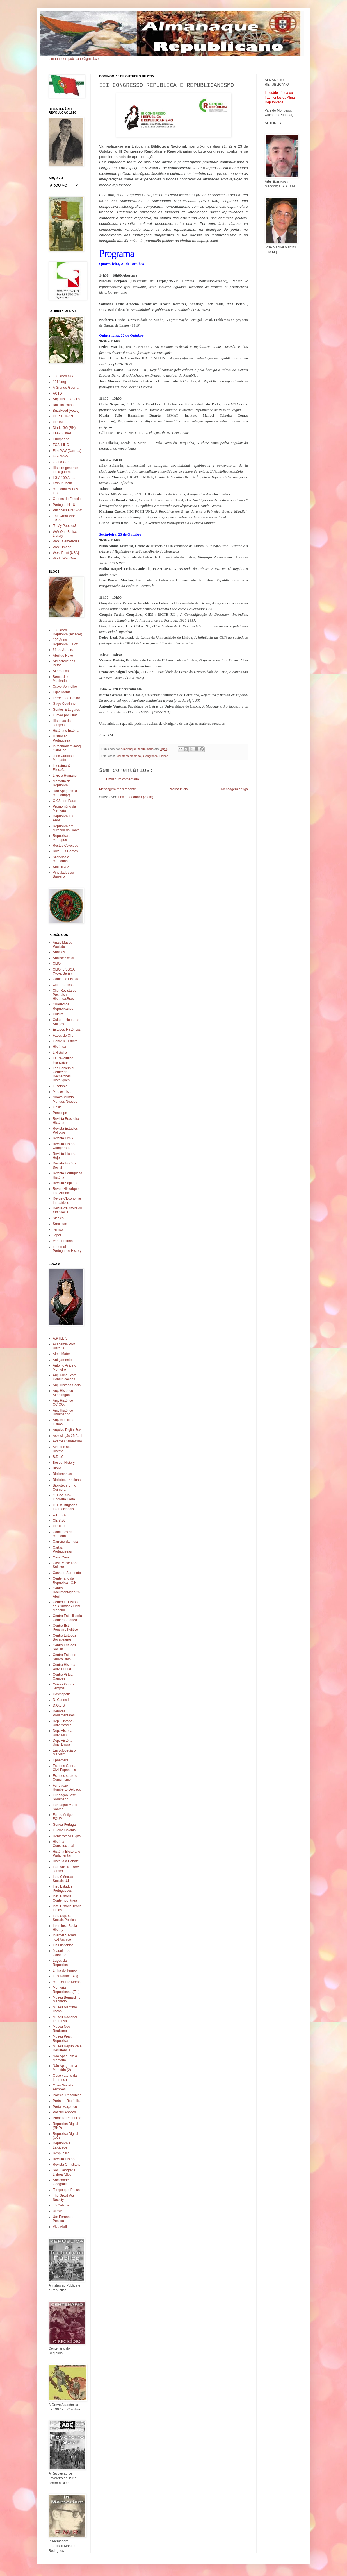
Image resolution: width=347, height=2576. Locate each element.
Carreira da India (65, 1542)
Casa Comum (63, 1557)
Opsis (57, 1107)
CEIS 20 (59, 1521)
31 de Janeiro (63, 650)
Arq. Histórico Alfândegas (63, 1393)
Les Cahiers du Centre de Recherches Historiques (64, 1074)
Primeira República (67, 2118)
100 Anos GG (63, 376)
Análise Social (63, 958)
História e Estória (65, 731)
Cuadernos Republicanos (63, 1006)
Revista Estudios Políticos (65, 1130)
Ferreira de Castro (66, 698)
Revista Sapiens (65, 1183)
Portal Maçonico (65, 2107)
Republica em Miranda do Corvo (66, 828)
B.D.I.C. (59, 1457)
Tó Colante (61, 2205)
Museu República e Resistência (67, 2048)
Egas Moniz (61, 692)
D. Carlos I (61, 1700)
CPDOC (59, 1526)
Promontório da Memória (64, 808)
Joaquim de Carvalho (61, 1953)
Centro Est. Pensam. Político (65, 1628)
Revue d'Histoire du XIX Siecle (67, 1210)
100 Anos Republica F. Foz (65, 642)
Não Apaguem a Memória (65, 2058)
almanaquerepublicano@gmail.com (75, 59)
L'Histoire (60, 1053)
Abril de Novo (63, 656)
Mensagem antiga (234, 789)
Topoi (57, 1235)
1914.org (59, 382)
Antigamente (62, 1360)
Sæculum (60, 1224)
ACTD (57, 393)
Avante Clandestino (67, 1441)
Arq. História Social (67, 1385)
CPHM (58, 422)
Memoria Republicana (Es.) (66, 1989)
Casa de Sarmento (67, 1573)
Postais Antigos (64, 2112)
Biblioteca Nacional (128, 756)
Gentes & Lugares (66, 710)
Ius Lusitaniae (63, 1945)
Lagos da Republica (60, 1962)
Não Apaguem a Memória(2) (65, 793)
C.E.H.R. (59, 1515)
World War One (64, 558)
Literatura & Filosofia (61, 768)
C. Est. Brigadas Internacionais (65, 1507)
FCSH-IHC (61, 445)
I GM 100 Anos (64, 478)
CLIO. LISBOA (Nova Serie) (63, 971)
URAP (57, 2211)
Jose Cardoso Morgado (63, 758)
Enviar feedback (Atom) (135, 797)
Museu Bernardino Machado (66, 1999)
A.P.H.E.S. (61, 1338)
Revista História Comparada (64, 1146)
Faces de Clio (63, 1035)
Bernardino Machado (61, 679)
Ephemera (60, 1760)
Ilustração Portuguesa (61, 738)
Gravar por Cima (65, 715)
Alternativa (61, 671)
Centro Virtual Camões (63, 1676)
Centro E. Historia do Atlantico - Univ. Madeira (67, 1606)
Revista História (64, 2159)
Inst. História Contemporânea (65, 1898)
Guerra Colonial (64, 1830)
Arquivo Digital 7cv (67, 1430)
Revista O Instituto (66, 2165)
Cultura (58, 1014)
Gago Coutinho (64, 704)
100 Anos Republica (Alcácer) (67, 632)
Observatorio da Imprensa (65, 2077)
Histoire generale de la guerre (65, 470)
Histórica (59, 1047)
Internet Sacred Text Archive (64, 1937)
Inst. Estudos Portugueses (62, 1888)
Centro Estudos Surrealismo (64, 1657)
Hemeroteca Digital (67, 1836)
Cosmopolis (61, 1694)
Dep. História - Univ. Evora (63, 1742)
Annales (59, 952)
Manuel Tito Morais (67, 1982)
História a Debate (66, 1861)
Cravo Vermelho (65, 686)
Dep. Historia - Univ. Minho (63, 1733)
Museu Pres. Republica (62, 2038)
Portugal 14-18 (64, 505)
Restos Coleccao (65, 846)
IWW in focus (63, 483)
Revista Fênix (63, 1138)
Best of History (64, 1463)
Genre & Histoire (65, 1041)
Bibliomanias (62, 1474)
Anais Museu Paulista (62, 944)
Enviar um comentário (122, 779)
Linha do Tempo (65, 1970)
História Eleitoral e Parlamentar (66, 1853)
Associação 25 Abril (67, 1436)
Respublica (61, 2153)
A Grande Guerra (65, 387)
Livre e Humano (65, 776)
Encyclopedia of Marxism (65, 1752)
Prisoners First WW (67, 510)
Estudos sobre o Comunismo (65, 1778)
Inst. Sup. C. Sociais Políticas (65, 1918)
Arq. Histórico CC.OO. (63, 1402)
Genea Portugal (64, 1825)
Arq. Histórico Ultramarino (63, 1412)
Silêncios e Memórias (61, 859)
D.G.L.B (59, 1705)
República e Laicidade (61, 2145)
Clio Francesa (63, 985)
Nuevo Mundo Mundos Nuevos (65, 1099)
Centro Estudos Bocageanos (64, 1637)
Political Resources (67, 2095)
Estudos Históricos (67, 1030)
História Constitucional (63, 1844)
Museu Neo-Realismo (62, 2029)
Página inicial (179, 789)
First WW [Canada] (67, 451)
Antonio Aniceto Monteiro (64, 1367)
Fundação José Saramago (64, 1797)
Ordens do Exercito (67, 499)
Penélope (60, 1113)
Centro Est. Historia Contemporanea (67, 1618)
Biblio (57, 1468)
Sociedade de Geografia (63, 2182)
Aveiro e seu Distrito (62, 1449)
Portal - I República (67, 2101)
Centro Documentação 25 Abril (66, 1592)
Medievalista (62, 1092)
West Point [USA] (66, 553)
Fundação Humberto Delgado (67, 1787)
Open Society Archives (63, 2087)
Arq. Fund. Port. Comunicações (65, 1377)
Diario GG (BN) (64, 428)
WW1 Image (62, 547)
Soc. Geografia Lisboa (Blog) (64, 2172)
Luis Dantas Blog (65, 1976)
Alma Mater (61, 1354)
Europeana (61, 439)
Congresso (150, 756)
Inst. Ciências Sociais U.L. (63, 1879)
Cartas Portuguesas (62, 1549)
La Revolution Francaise (63, 1060)
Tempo (58, 1229)
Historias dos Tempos (62, 723)
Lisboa (163, 756)
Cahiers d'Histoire (66, 979)
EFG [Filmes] (62, 433)
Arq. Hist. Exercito (66, 399)
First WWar (61, 456)
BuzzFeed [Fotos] (66, 411)
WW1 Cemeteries (66, 541)
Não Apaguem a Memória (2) (65, 2068)
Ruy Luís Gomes (65, 851)
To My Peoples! (64, 526)
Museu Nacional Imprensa (65, 2019)
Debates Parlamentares (64, 1713)
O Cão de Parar (64, 801)
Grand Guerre (63, 462)
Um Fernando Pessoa (63, 2219)
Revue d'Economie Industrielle (67, 1200)
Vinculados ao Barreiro (63, 874)
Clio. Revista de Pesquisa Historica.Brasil (64, 995)
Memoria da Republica (61, 783)
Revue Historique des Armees (66, 1191)
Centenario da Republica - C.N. (65, 1580)
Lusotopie (60, 1086)
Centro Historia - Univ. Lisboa (65, 1667)
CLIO (57, 964)
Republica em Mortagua (63, 838)
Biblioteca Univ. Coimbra (64, 1487)
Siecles (58, 1218)
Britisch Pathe (63, 405)
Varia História (63, 1241)
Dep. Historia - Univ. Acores (63, 1723)
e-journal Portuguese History (67, 1249)
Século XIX (61, 867)
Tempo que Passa (66, 2190)
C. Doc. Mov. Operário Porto (64, 1497)
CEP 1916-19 (63, 416)
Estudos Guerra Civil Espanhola (64, 1768)
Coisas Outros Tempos (63, 1686)
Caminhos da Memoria (63, 1534)
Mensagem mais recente (117, 789)
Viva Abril (60, 2227)
